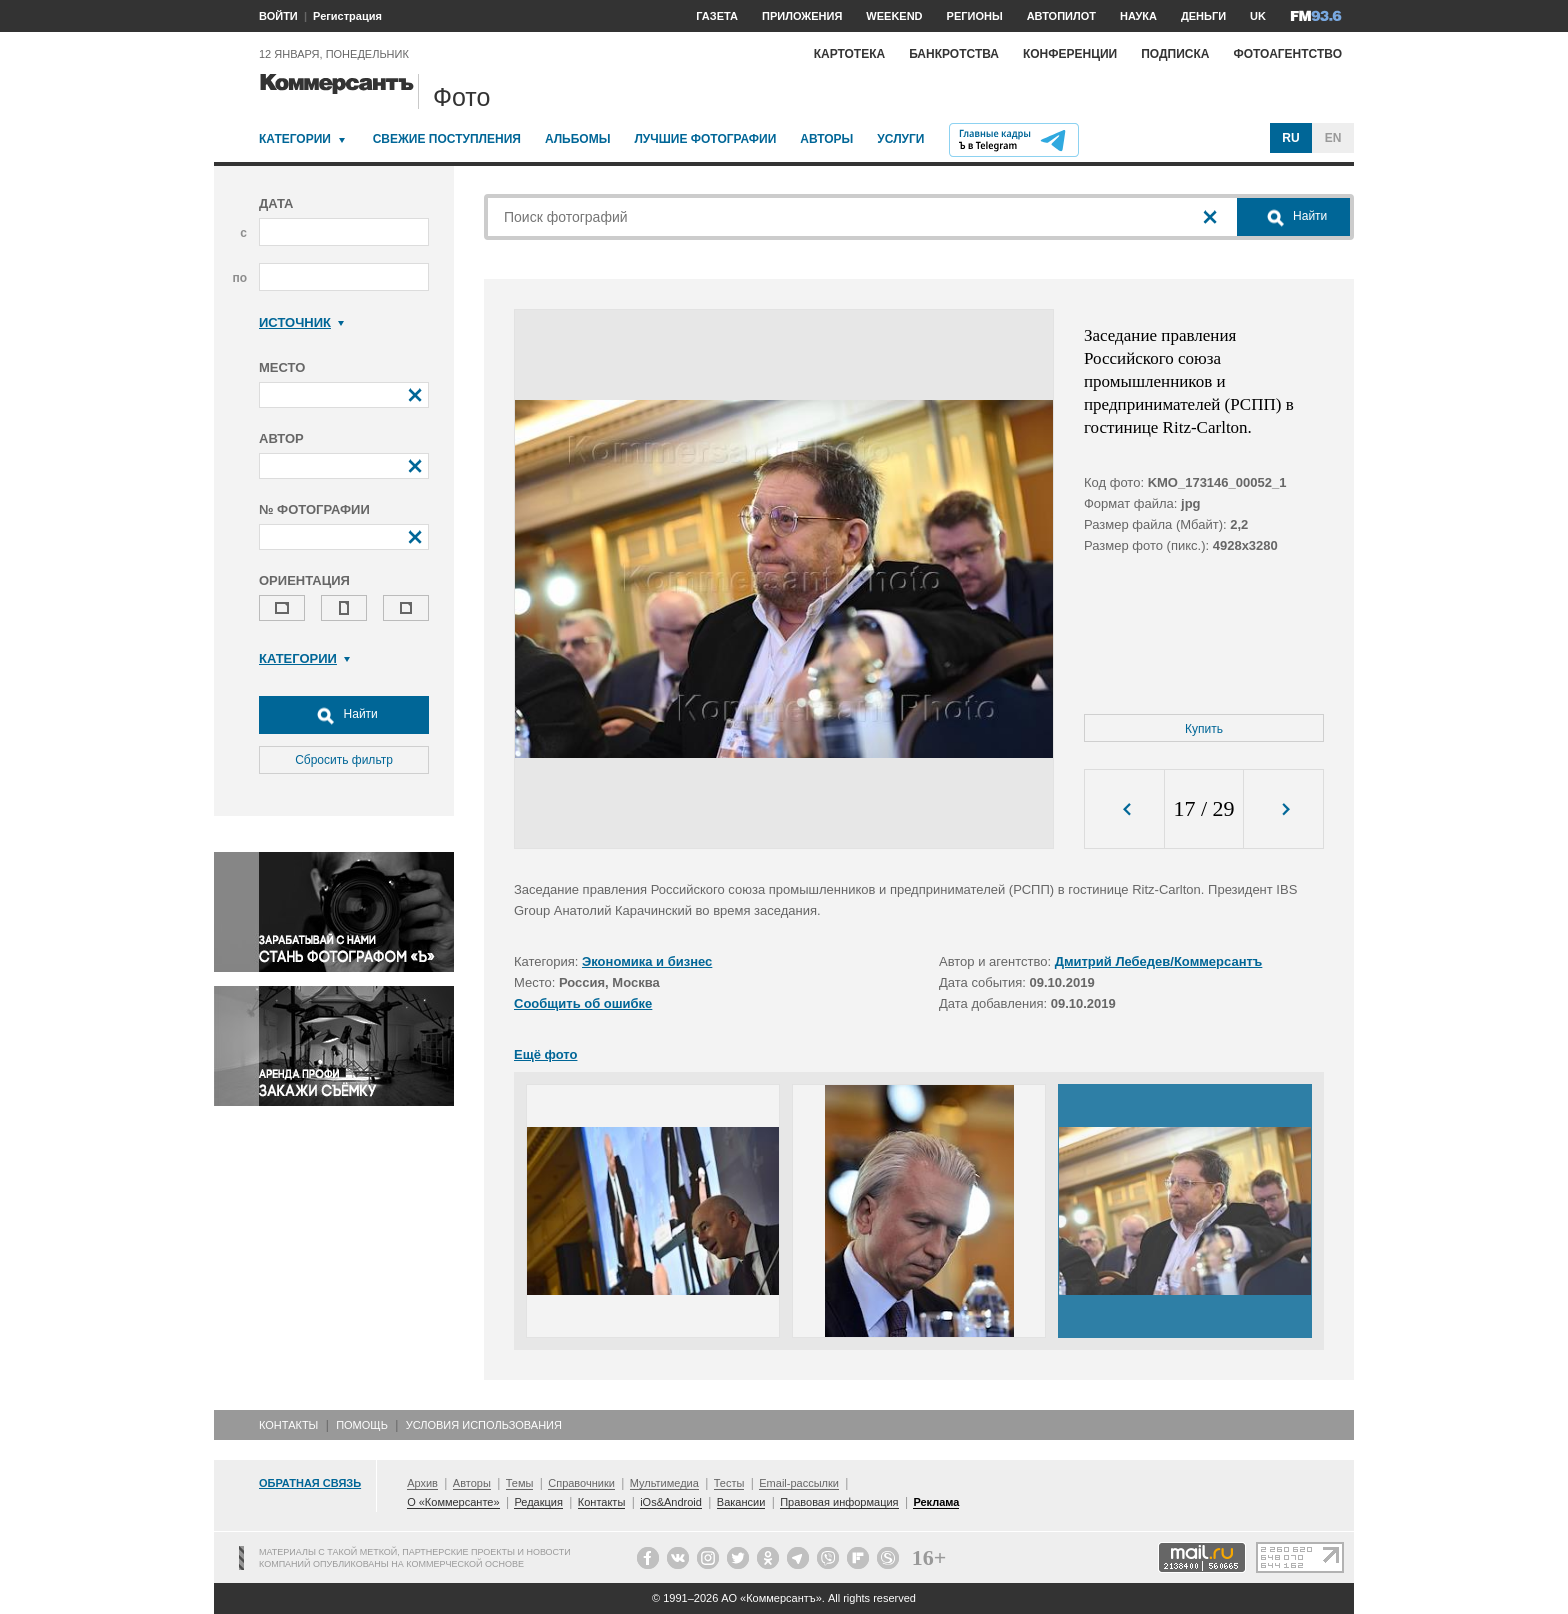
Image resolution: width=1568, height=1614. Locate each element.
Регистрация (347, 16)
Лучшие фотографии (705, 139)
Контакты (288, 1425)
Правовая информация (839, 1502)
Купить (1204, 729)
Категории (295, 139)
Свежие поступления (447, 139)
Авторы (826, 139)
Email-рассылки (799, 1483)
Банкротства (954, 54)
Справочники (581, 1483)
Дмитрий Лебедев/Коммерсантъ (1159, 961)
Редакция (538, 1502)
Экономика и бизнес (647, 961)
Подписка (1175, 54)
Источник (301, 322)
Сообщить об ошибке (583, 1003)
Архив (422, 1483)
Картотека (850, 54)
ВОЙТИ (278, 16)
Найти (344, 715)
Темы (520, 1483)
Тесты (729, 1483)
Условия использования (484, 1425)
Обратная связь (310, 1483)
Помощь (362, 1425)
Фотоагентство (1287, 54)
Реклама (936, 1502)
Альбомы (578, 139)
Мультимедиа (664, 1483)
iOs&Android (671, 1502)
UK (1258, 16)
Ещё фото (545, 1054)
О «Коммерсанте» (453, 1502)
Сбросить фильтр (344, 760)
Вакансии (741, 1502)
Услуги (900, 139)
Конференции (1070, 54)
